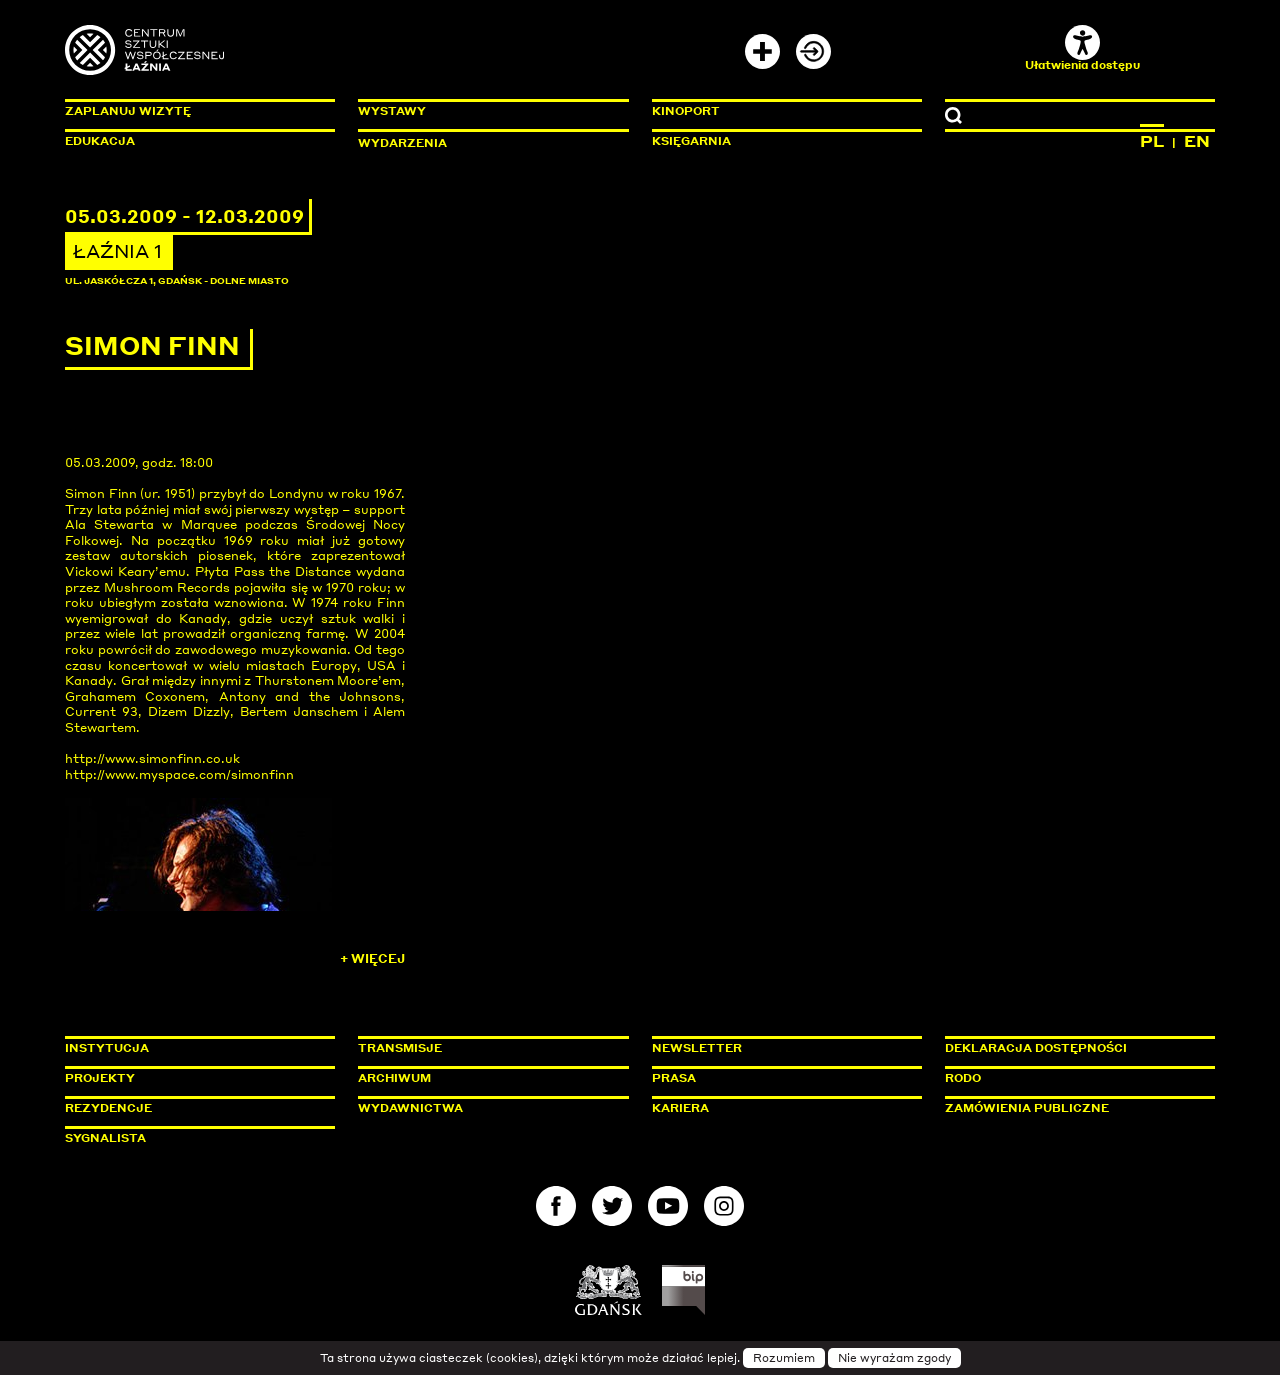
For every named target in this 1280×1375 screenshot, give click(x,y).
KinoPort (686, 111)
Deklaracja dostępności (1036, 1048)
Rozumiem (784, 1358)
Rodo (963, 1078)
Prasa (674, 1078)
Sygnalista (105, 1138)
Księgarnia (691, 141)
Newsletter (697, 1048)
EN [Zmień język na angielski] (1197, 141)
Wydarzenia (402, 143)
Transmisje (485, 1048)
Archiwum (394, 1078)
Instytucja (107, 1048)
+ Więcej (372, 958)
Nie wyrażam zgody (894, 1358)
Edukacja (100, 141)
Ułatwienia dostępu (1082, 48)
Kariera (680, 1108)
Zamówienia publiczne (1072, 1108)
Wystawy (392, 111)
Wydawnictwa (410, 1108)
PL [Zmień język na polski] (1152, 141)
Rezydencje (108, 1108)
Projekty (100, 1078)
